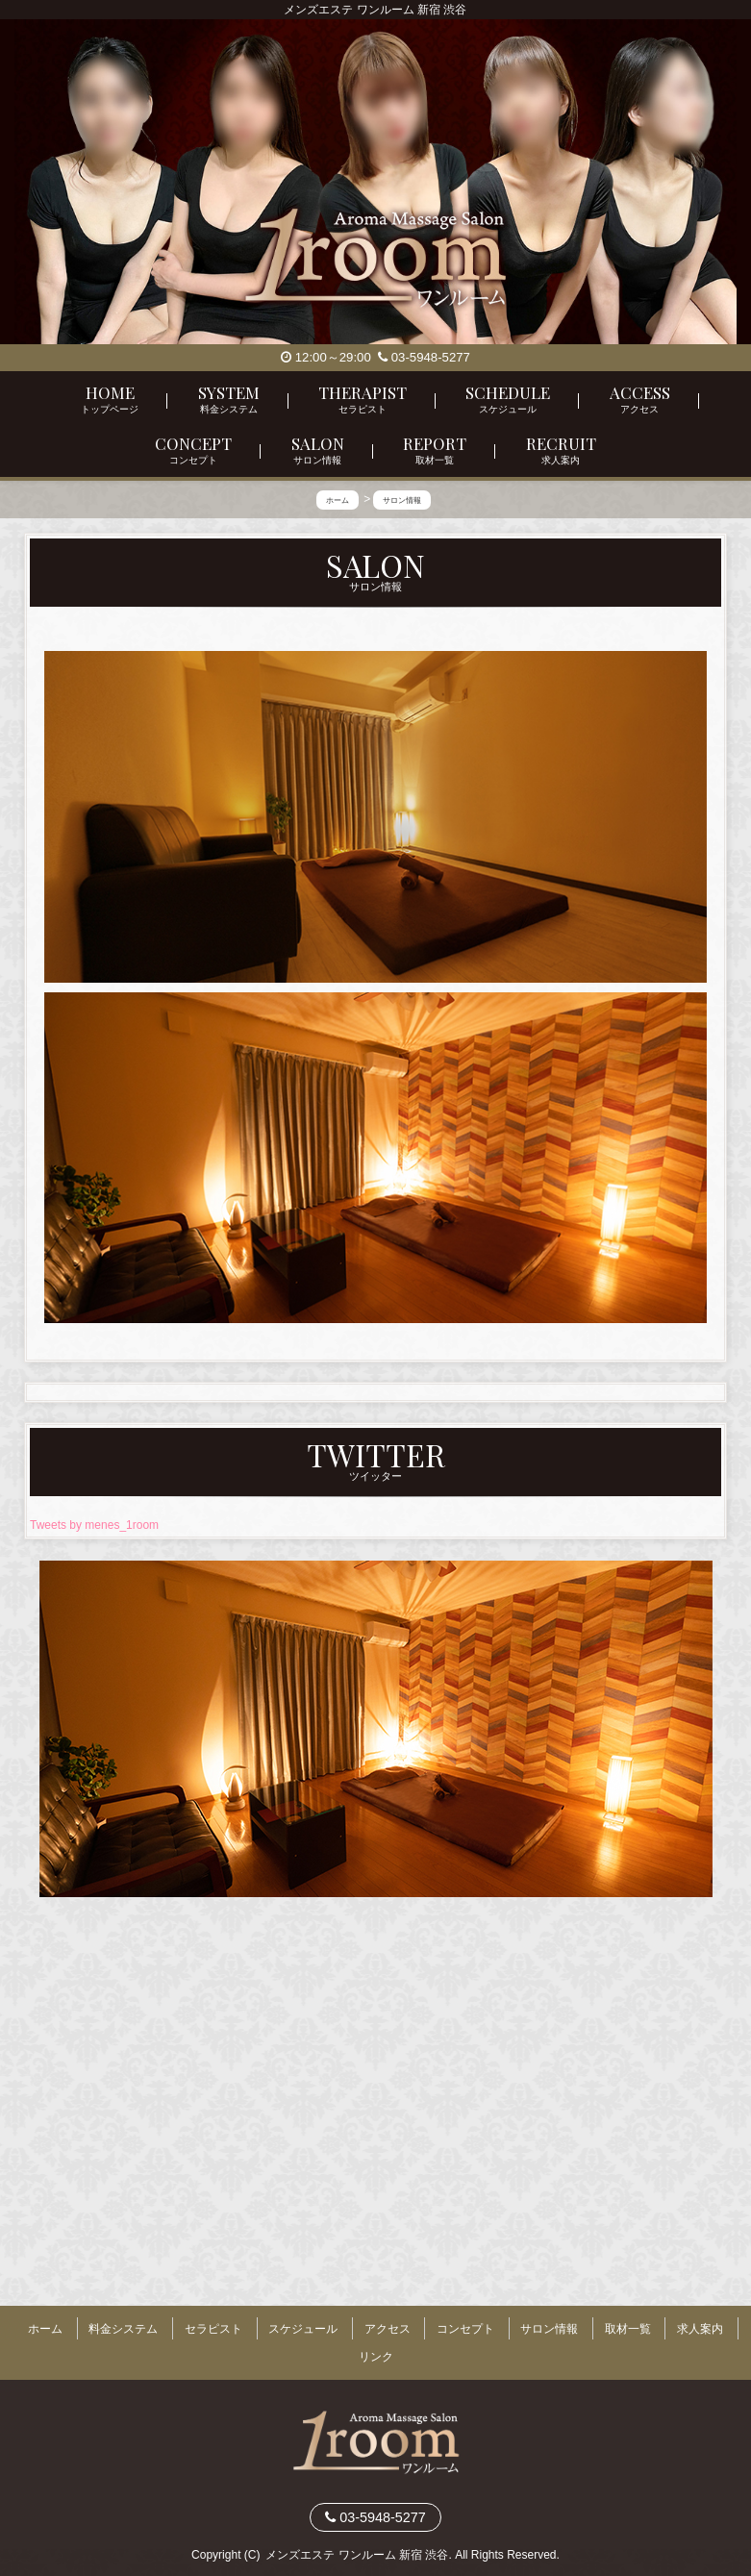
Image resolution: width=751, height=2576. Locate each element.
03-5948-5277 (424, 357)
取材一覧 (628, 2329)
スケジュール (303, 2329)
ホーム (45, 2329)
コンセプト (465, 2329)
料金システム (123, 2329)
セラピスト (213, 2329)
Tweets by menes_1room (94, 1530)
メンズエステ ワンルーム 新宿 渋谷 (356, 2538)
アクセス (387, 2329)
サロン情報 (549, 2329)
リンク (376, 2346)
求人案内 (700, 2329)
